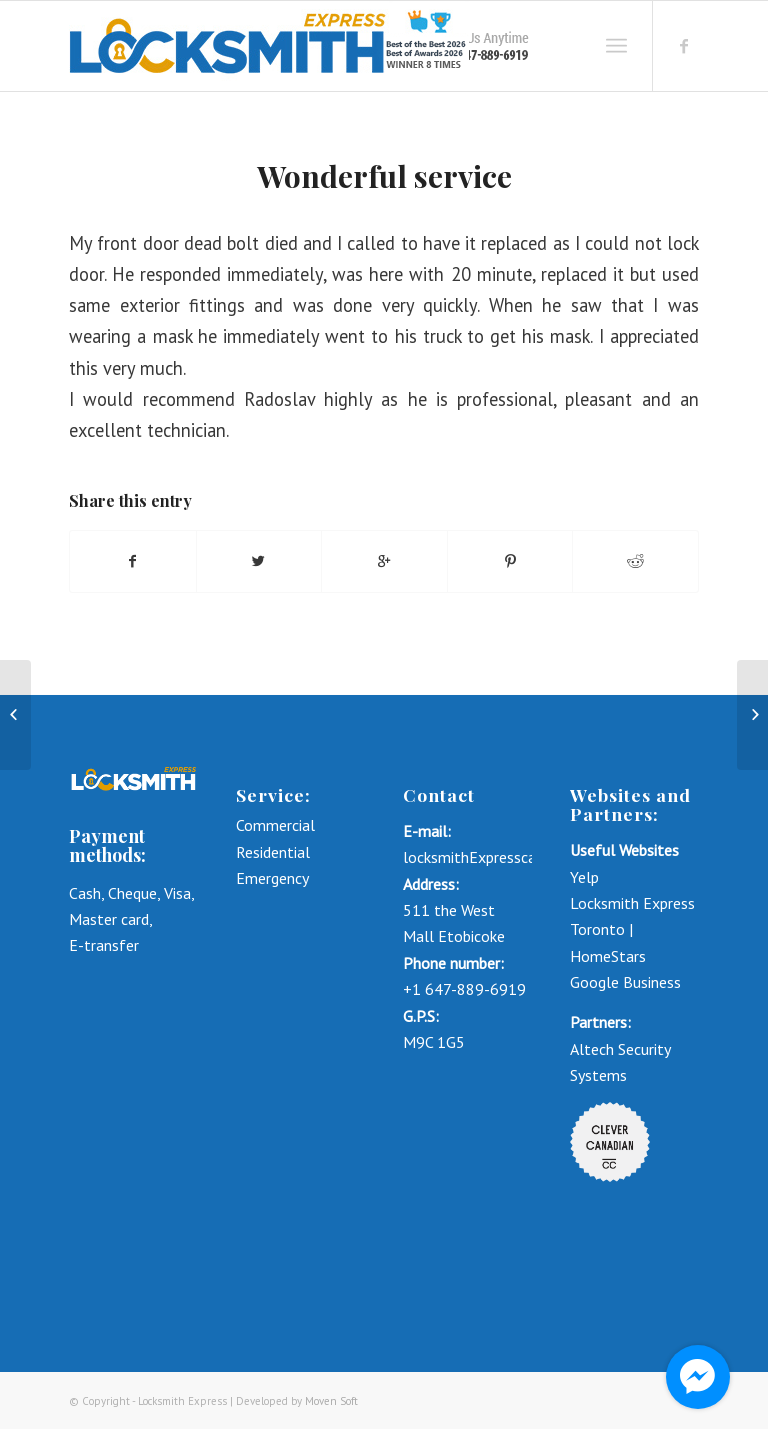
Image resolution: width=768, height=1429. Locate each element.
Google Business (625, 982)
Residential (273, 852)
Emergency (272, 878)
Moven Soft (331, 1401)
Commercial (277, 825)
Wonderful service (384, 176)
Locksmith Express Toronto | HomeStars (632, 929)
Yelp (584, 877)
